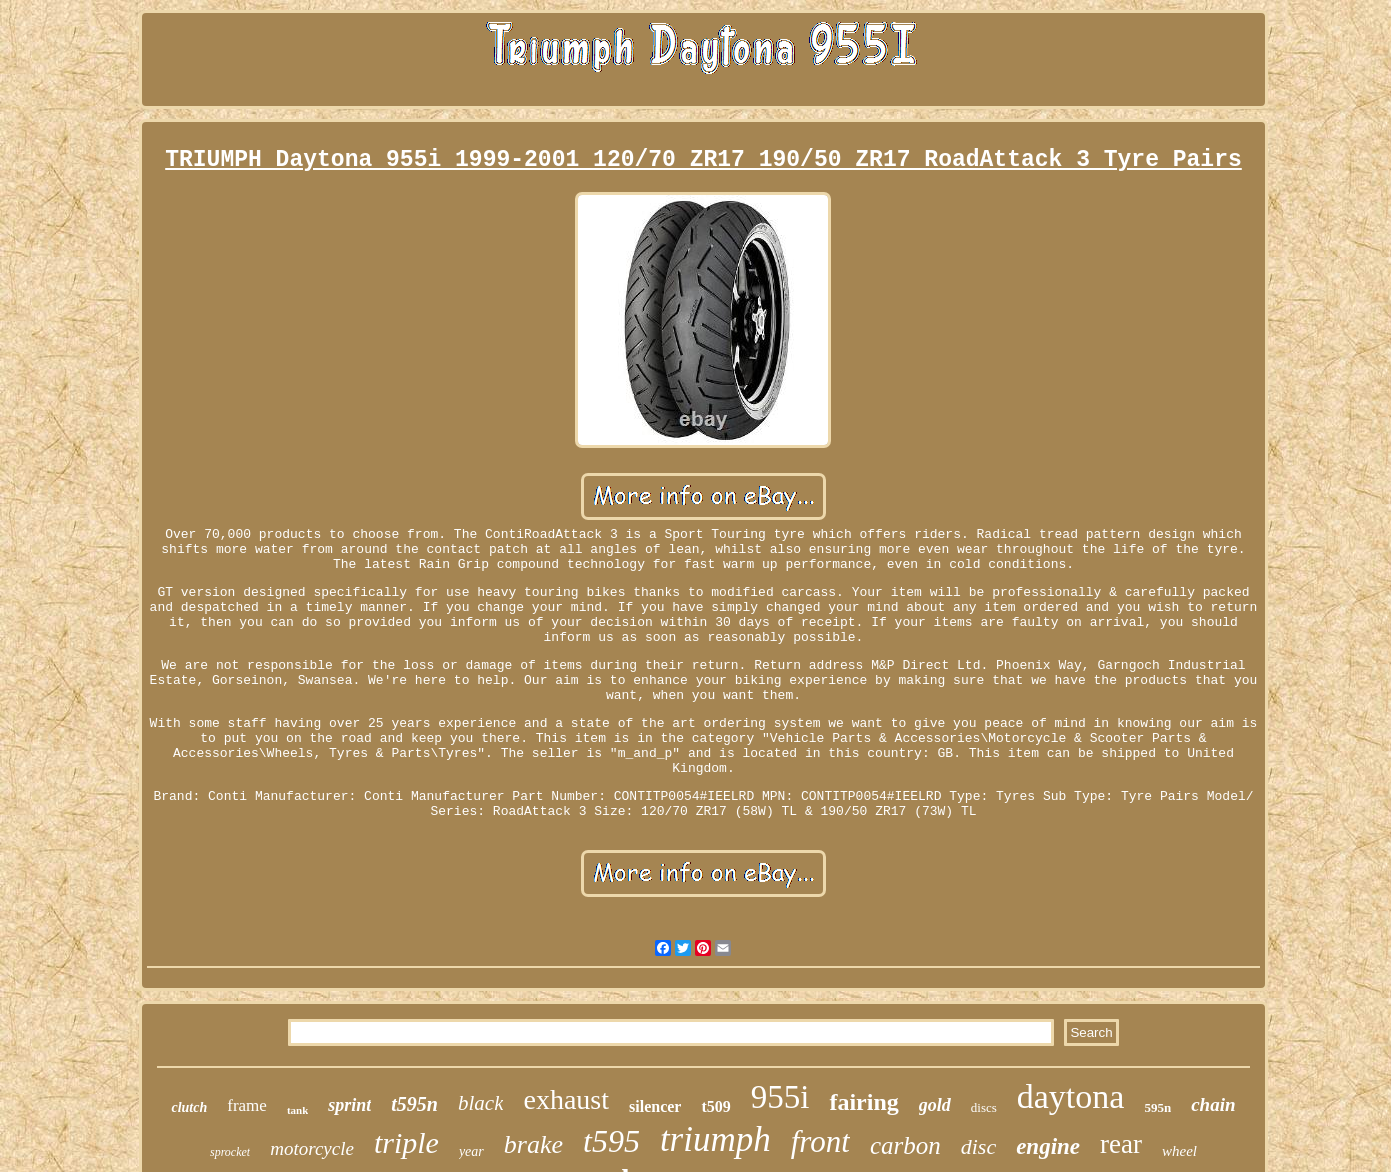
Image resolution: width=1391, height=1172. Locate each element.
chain (1213, 1104)
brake (533, 1144)
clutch (189, 1107)
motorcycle (312, 1148)
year (471, 1151)
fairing (863, 1102)
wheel (1179, 1151)
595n (1157, 1107)
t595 (611, 1141)
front (820, 1141)
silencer (655, 1106)
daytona (1071, 1096)
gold (935, 1105)
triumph (715, 1139)
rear (1121, 1144)
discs (984, 1107)
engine (1048, 1146)
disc (978, 1146)
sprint (349, 1105)
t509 (715, 1106)
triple (406, 1142)
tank (297, 1110)
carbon (905, 1145)
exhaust (566, 1099)
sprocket (230, 1152)
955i (780, 1097)
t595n (414, 1104)
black (480, 1103)
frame (247, 1105)
